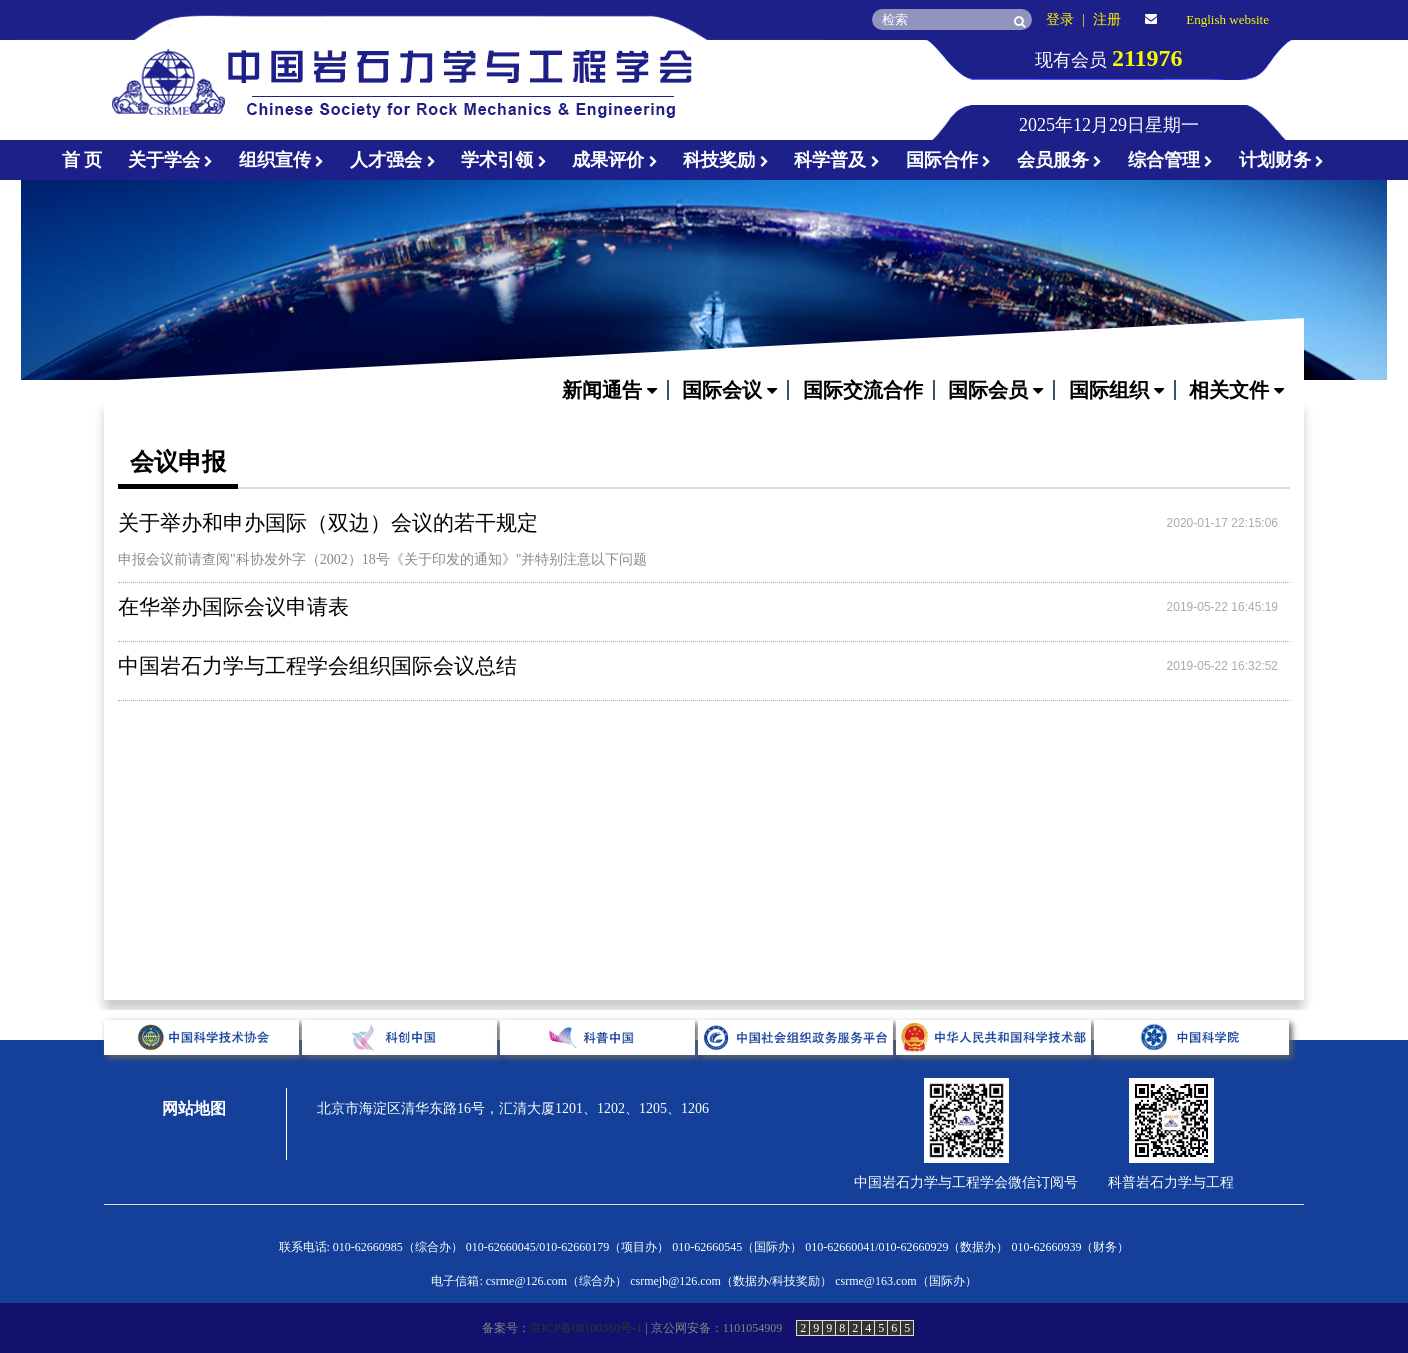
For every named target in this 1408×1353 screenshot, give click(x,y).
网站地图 (194, 1108)
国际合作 (949, 160)
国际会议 (729, 390)
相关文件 (1236, 390)
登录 (1060, 19)
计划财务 (1282, 160)
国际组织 (1116, 390)
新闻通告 (609, 390)
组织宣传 (282, 160)
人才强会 (393, 160)
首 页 (82, 160)
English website (1227, 19)
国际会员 (995, 390)
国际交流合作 (863, 390)
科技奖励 (726, 160)
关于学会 (171, 160)
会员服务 (1060, 160)
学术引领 (504, 160)
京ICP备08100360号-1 (586, 1328)
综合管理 (1171, 160)
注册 (1107, 19)
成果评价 (615, 160)
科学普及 (837, 160)
